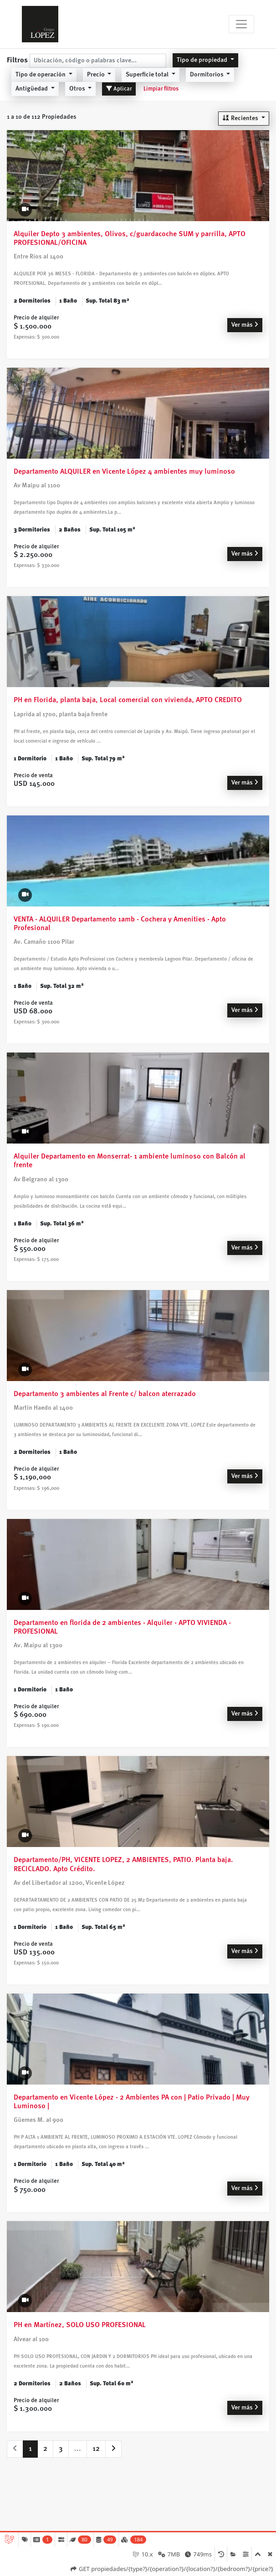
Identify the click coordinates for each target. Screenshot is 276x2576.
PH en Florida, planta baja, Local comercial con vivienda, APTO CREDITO (128, 699)
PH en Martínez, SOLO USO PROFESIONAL (80, 2324)
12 (96, 2448)
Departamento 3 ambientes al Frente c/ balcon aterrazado (105, 1393)
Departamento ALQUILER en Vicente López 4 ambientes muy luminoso (124, 471)
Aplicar (119, 88)
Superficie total (148, 74)
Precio (96, 74)
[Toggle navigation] (241, 24)
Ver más (244, 324)
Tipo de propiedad (203, 59)
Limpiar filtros (160, 88)
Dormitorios (207, 74)
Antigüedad (32, 88)
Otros (78, 88)
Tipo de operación (41, 74)
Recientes (241, 117)
